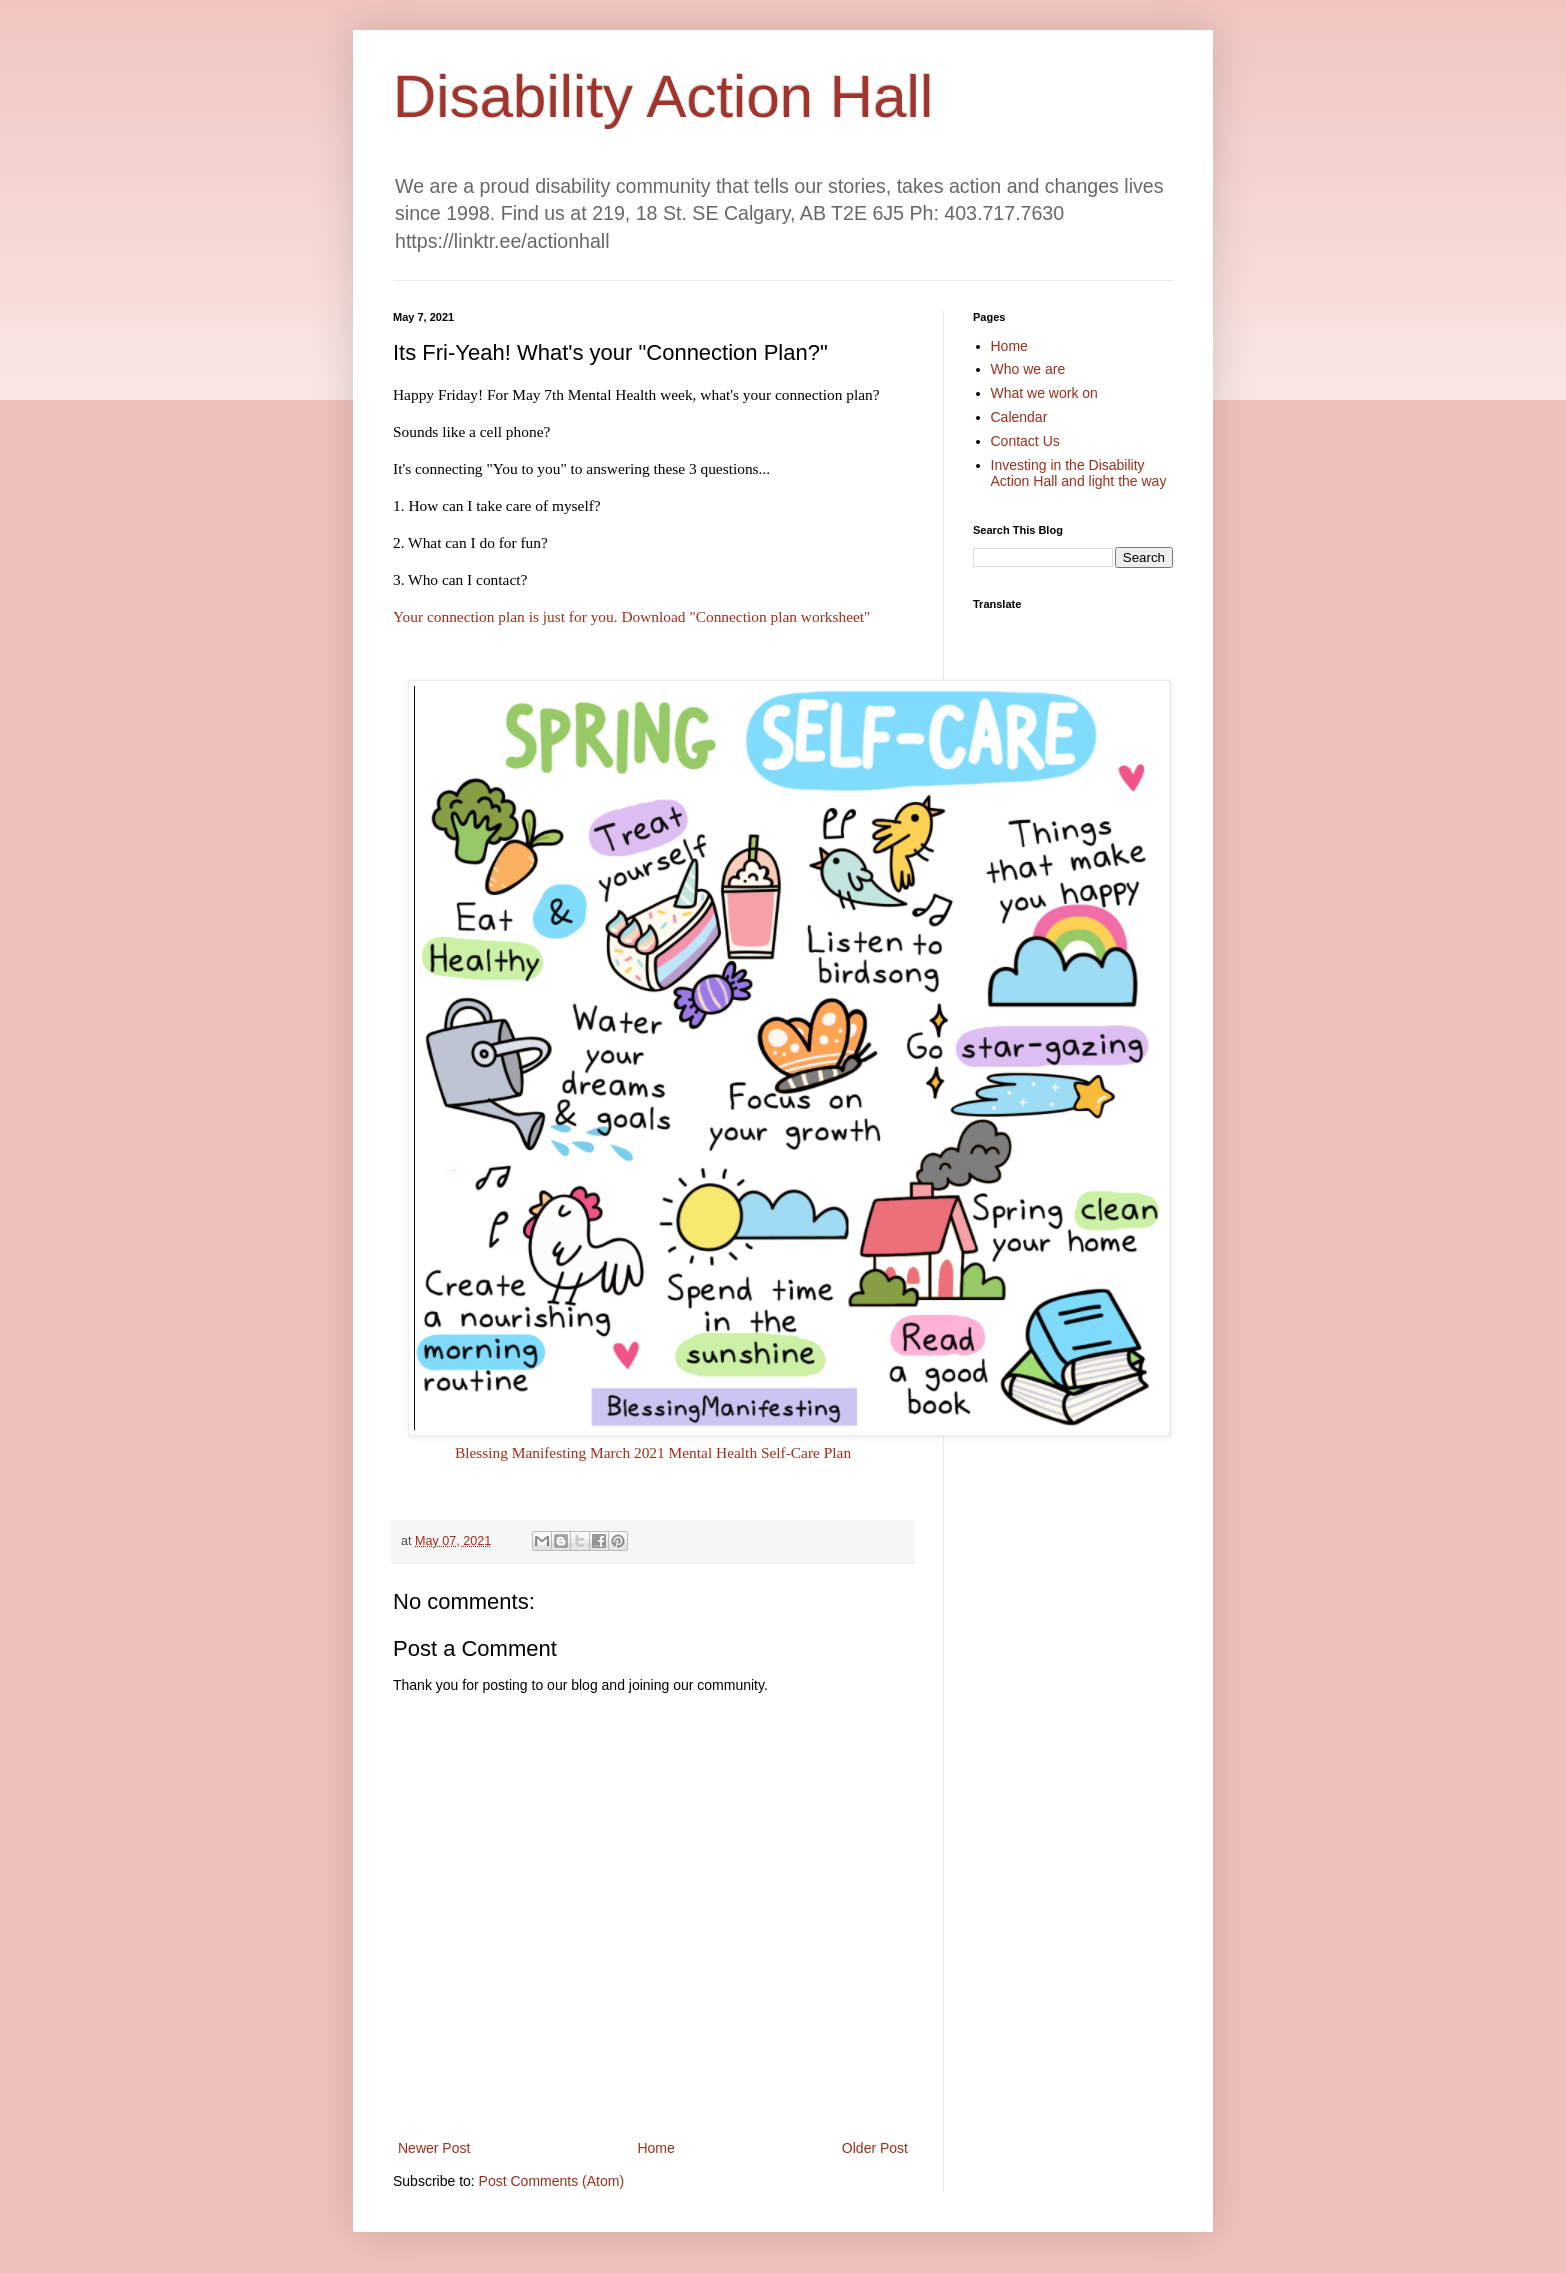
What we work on (1044, 393)
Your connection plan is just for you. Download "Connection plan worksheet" (633, 616)
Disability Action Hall (663, 96)
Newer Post (434, 2148)
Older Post (875, 2148)
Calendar (1019, 417)
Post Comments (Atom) (551, 2181)
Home (655, 2148)
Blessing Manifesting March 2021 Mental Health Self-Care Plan (653, 1452)
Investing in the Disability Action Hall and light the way (1079, 473)
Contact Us (1025, 441)
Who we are (1028, 369)
